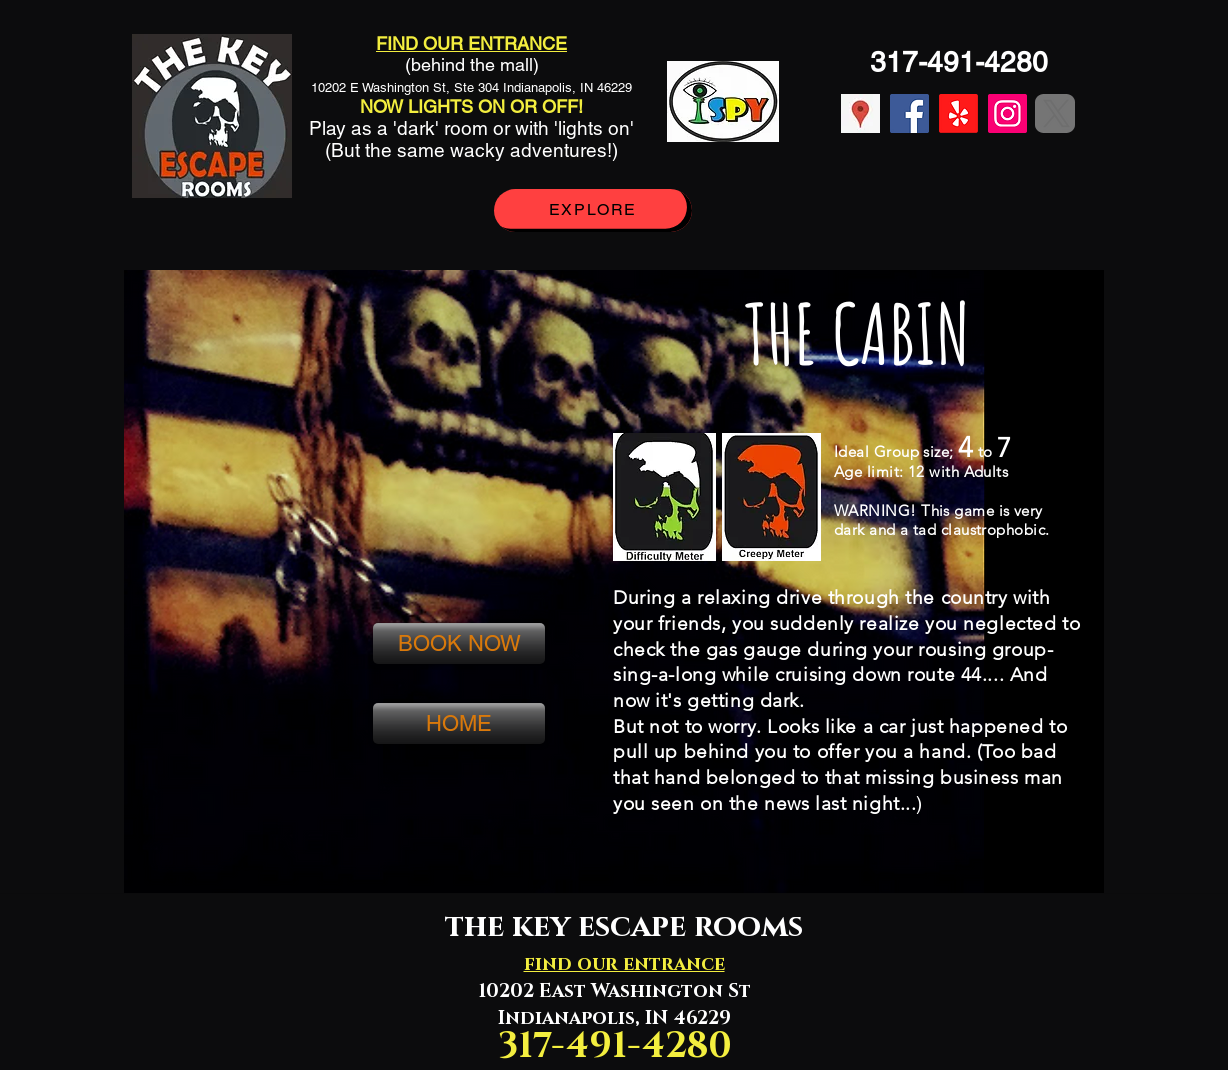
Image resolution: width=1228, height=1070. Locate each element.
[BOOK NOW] (459, 643)
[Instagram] (1007, 113)
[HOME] (459, 723)
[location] (860, 113)
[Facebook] (909, 113)
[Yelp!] (958, 113)
